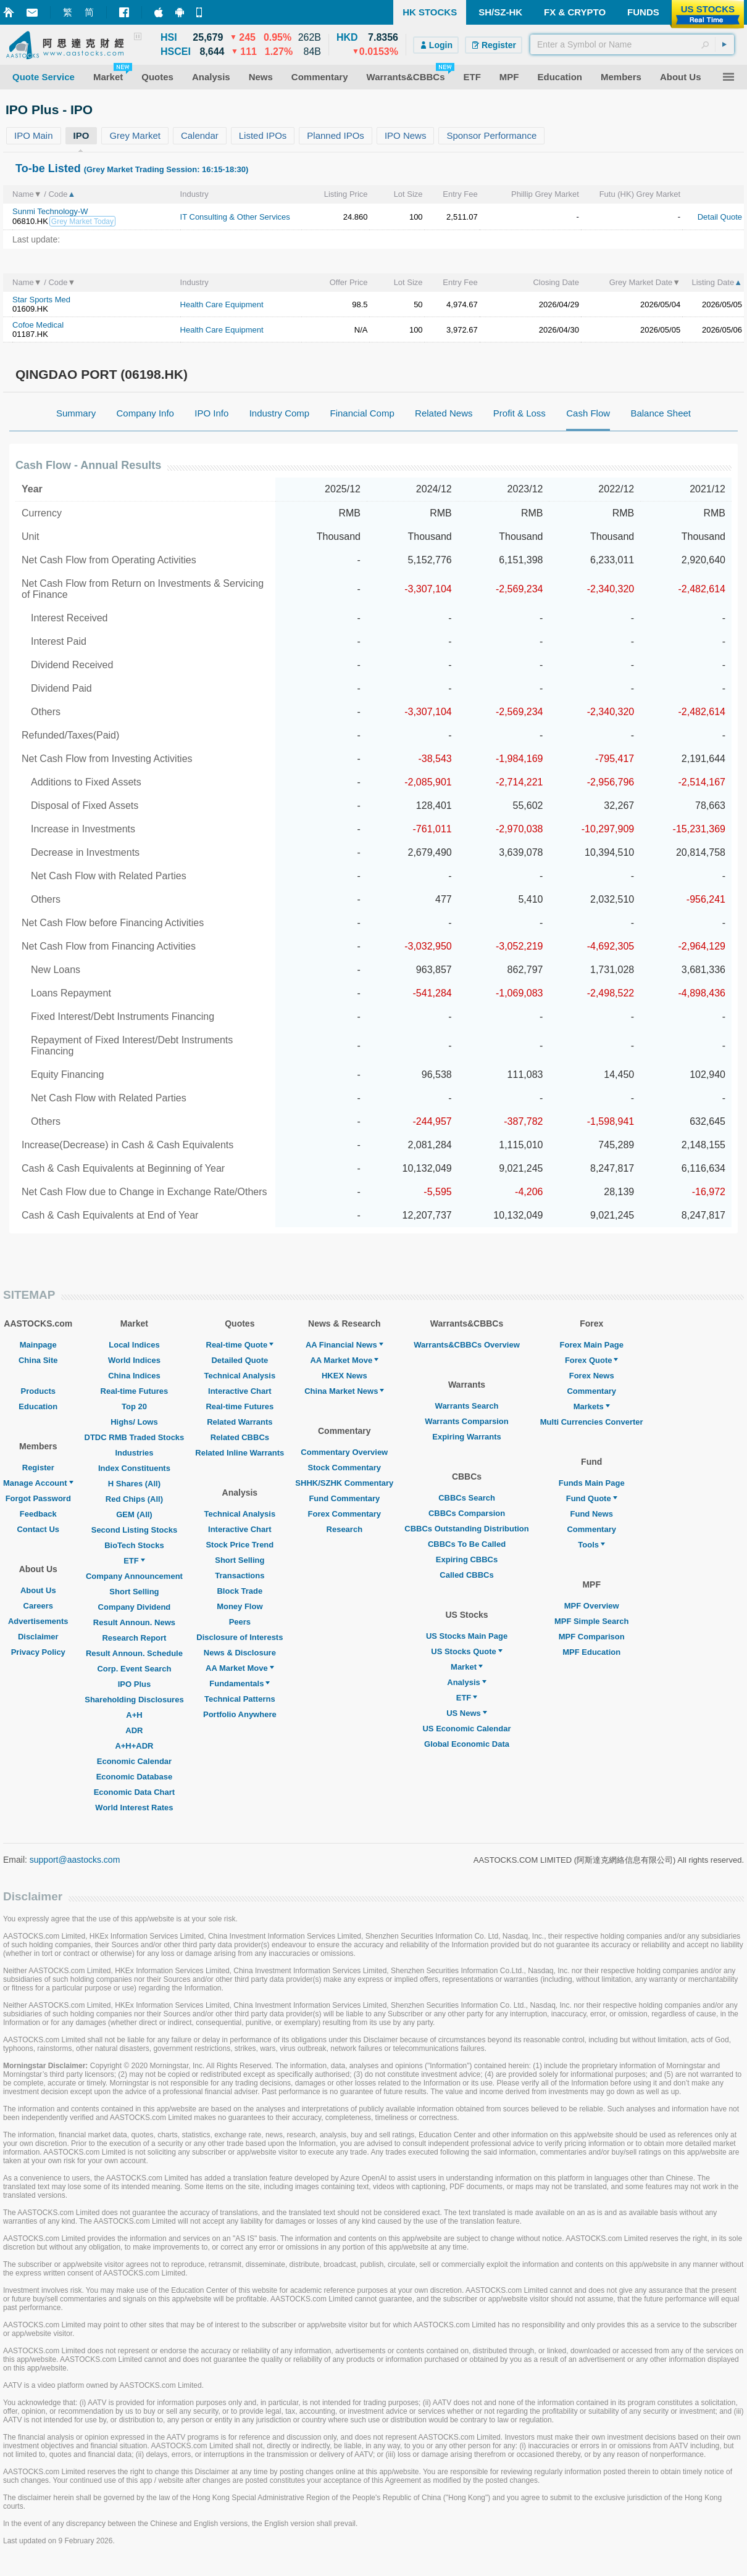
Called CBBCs (466, 1575)
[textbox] (632, 44)
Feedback (38, 1513)
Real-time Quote (240, 1344)
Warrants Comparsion (466, 1421)
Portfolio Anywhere (240, 1714)
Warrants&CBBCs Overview (466, 1344)
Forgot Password (38, 1498)
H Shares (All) (134, 1483)
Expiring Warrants (466, 1436)
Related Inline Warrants (239, 1452)
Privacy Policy (38, 1652)
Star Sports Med (41, 299)
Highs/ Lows (134, 1422)
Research (345, 1529)
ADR (134, 1730)
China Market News (344, 1391)
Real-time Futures (135, 1391)
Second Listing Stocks (134, 1529)
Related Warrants (239, 1422)
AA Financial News (344, 1344)
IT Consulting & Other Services (235, 217)
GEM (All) (134, 1514)
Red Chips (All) (134, 1499)
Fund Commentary (344, 1498)
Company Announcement (134, 1576)
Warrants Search (467, 1405)
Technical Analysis (240, 1375)
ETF (134, 1560)
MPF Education (591, 1652)
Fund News (591, 1513)
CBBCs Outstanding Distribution (466, 1528)
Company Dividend (134, 1607)
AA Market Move (240, 1668)
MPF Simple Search (591, 1621)
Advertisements (38, 1621)
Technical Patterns (239, 1699)
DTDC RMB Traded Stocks (135, 1437)
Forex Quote (592, 1360)
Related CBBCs (240, 1437)
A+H (134, 1715)
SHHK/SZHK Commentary (344, 1483)
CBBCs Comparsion (466, 1513)
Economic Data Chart (134, 1792)
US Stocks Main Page (466, 1636)
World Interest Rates (134, 1807)
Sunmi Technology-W (50, 211)
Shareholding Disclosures (134, 1699)
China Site (38, 1360)
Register (38, 1467)
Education (38, 1406)
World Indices (134, 1360)
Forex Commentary (344, 1513)
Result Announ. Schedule (134, 1653)
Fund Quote (591, 1498)
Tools (591, 1544)
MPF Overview (591, 1605)
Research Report (134, 1637)
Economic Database (134, 1776)
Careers (38, 1605)
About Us (38, 1590)
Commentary (591, 1391)
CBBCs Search (466, 1497)
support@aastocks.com (75, 1860)
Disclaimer (38, 1636)
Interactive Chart (240, 1391)
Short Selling (134, 1591)
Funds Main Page (592, 1483)
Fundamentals (239, 1683)
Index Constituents (134, 1468)
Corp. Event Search (134, 1668)
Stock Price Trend (239, 1544)
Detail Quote (720, 217)
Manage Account (38, 1483)
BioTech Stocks (134, 1545)
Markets (592, 1406)
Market (467, 1666)
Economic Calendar (134, 1761)
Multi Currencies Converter (591, 1422)
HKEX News (344, 1375)
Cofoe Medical (38, 324)
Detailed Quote (239, 1360)
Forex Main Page (592, 1344)
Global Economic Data (466, 1744)
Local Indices (134, 1344)
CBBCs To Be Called (467, 1544)
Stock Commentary (344, 1467)
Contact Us (38, 1529)
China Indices (134, 1375)
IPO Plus (134, 1684)
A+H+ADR (134, 1745)
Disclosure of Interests (239, 1637)
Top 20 (134, 1406)
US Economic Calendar (466, 1728)
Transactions (239, 1575)
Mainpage (38, 1344)
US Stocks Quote (466, 1651)
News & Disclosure (240, 1652)
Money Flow (239, 1606)
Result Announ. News (134, 1622)
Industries (134, 1452)
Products (38, 1391)
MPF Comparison (592, 1636)
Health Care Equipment (222, 304)
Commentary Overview (344, 1452)
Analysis (466, 1682)
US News (466, 1713)
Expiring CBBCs (467, 1559)
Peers (240, 1621)
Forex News (591, 1375)
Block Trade (239, 1591)
